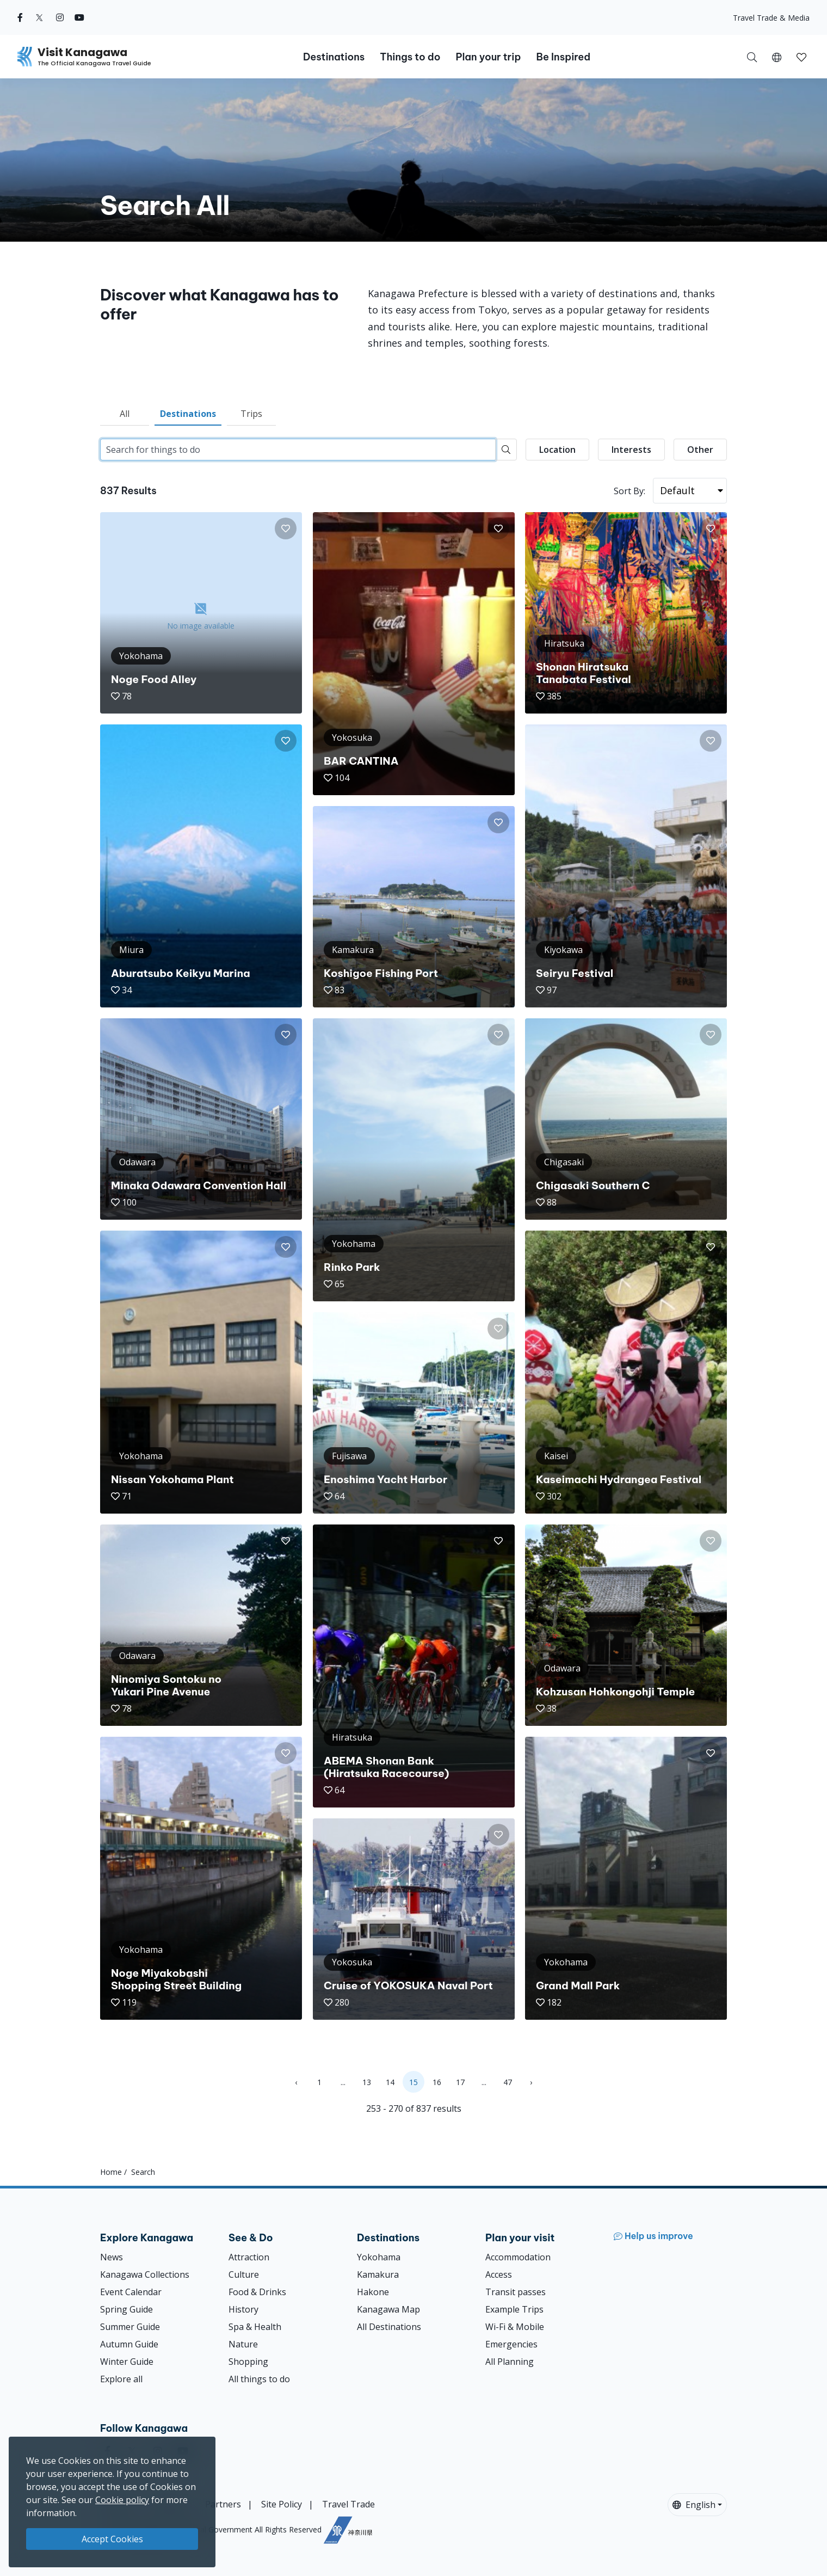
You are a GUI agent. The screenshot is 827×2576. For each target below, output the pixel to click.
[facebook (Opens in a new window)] (20, 17)
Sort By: (629, 491)
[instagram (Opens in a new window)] (60, 17)
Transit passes (515, 2292)
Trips (251, 414)
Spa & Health (255, 2327)
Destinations (188, 414)
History (243, 2309)
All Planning (509, 2362)
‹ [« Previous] (296, 2082)
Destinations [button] (334, 57)
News (111, 2257)
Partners (223, 2504)
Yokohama (378, 2257)
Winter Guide (126, 2362)
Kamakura (378, 2274)
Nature (243, 2344)
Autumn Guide (129, 2344)
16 (437, 2082)
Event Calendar (131, 2292)
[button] (776, 56)
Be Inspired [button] (563, 57)
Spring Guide (126, 2309)
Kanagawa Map (388, 2309)
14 (390, 2082)
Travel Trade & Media (771, 18)
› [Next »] (531, 2082)
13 (366, 2082)
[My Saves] (801, 56)
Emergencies (511, 2344)
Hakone (373, 2292)
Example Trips (514, 2309)
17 (460, 2082)
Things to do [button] (410, 57)
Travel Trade (348, 2504)
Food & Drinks (257, 2292)
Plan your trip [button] (488, 57)
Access (498, 2274)
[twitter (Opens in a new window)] (39, 17)
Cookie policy (122, 2500)
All (124, 414)
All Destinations (389, 2327)
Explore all (121, 2379)
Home (111, 2172)
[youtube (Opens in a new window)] (79, 17)
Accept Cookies (112, 2539)
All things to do (259, 2379)
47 (507, 2082)
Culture (244, 2274)
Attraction (249, 2257)
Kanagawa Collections (144, 2274)
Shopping (248, 2362)
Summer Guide (130, 2327)
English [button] (693, 2505)
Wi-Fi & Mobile (514, 2327)
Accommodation (518, 2257)
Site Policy (281, 2504)
